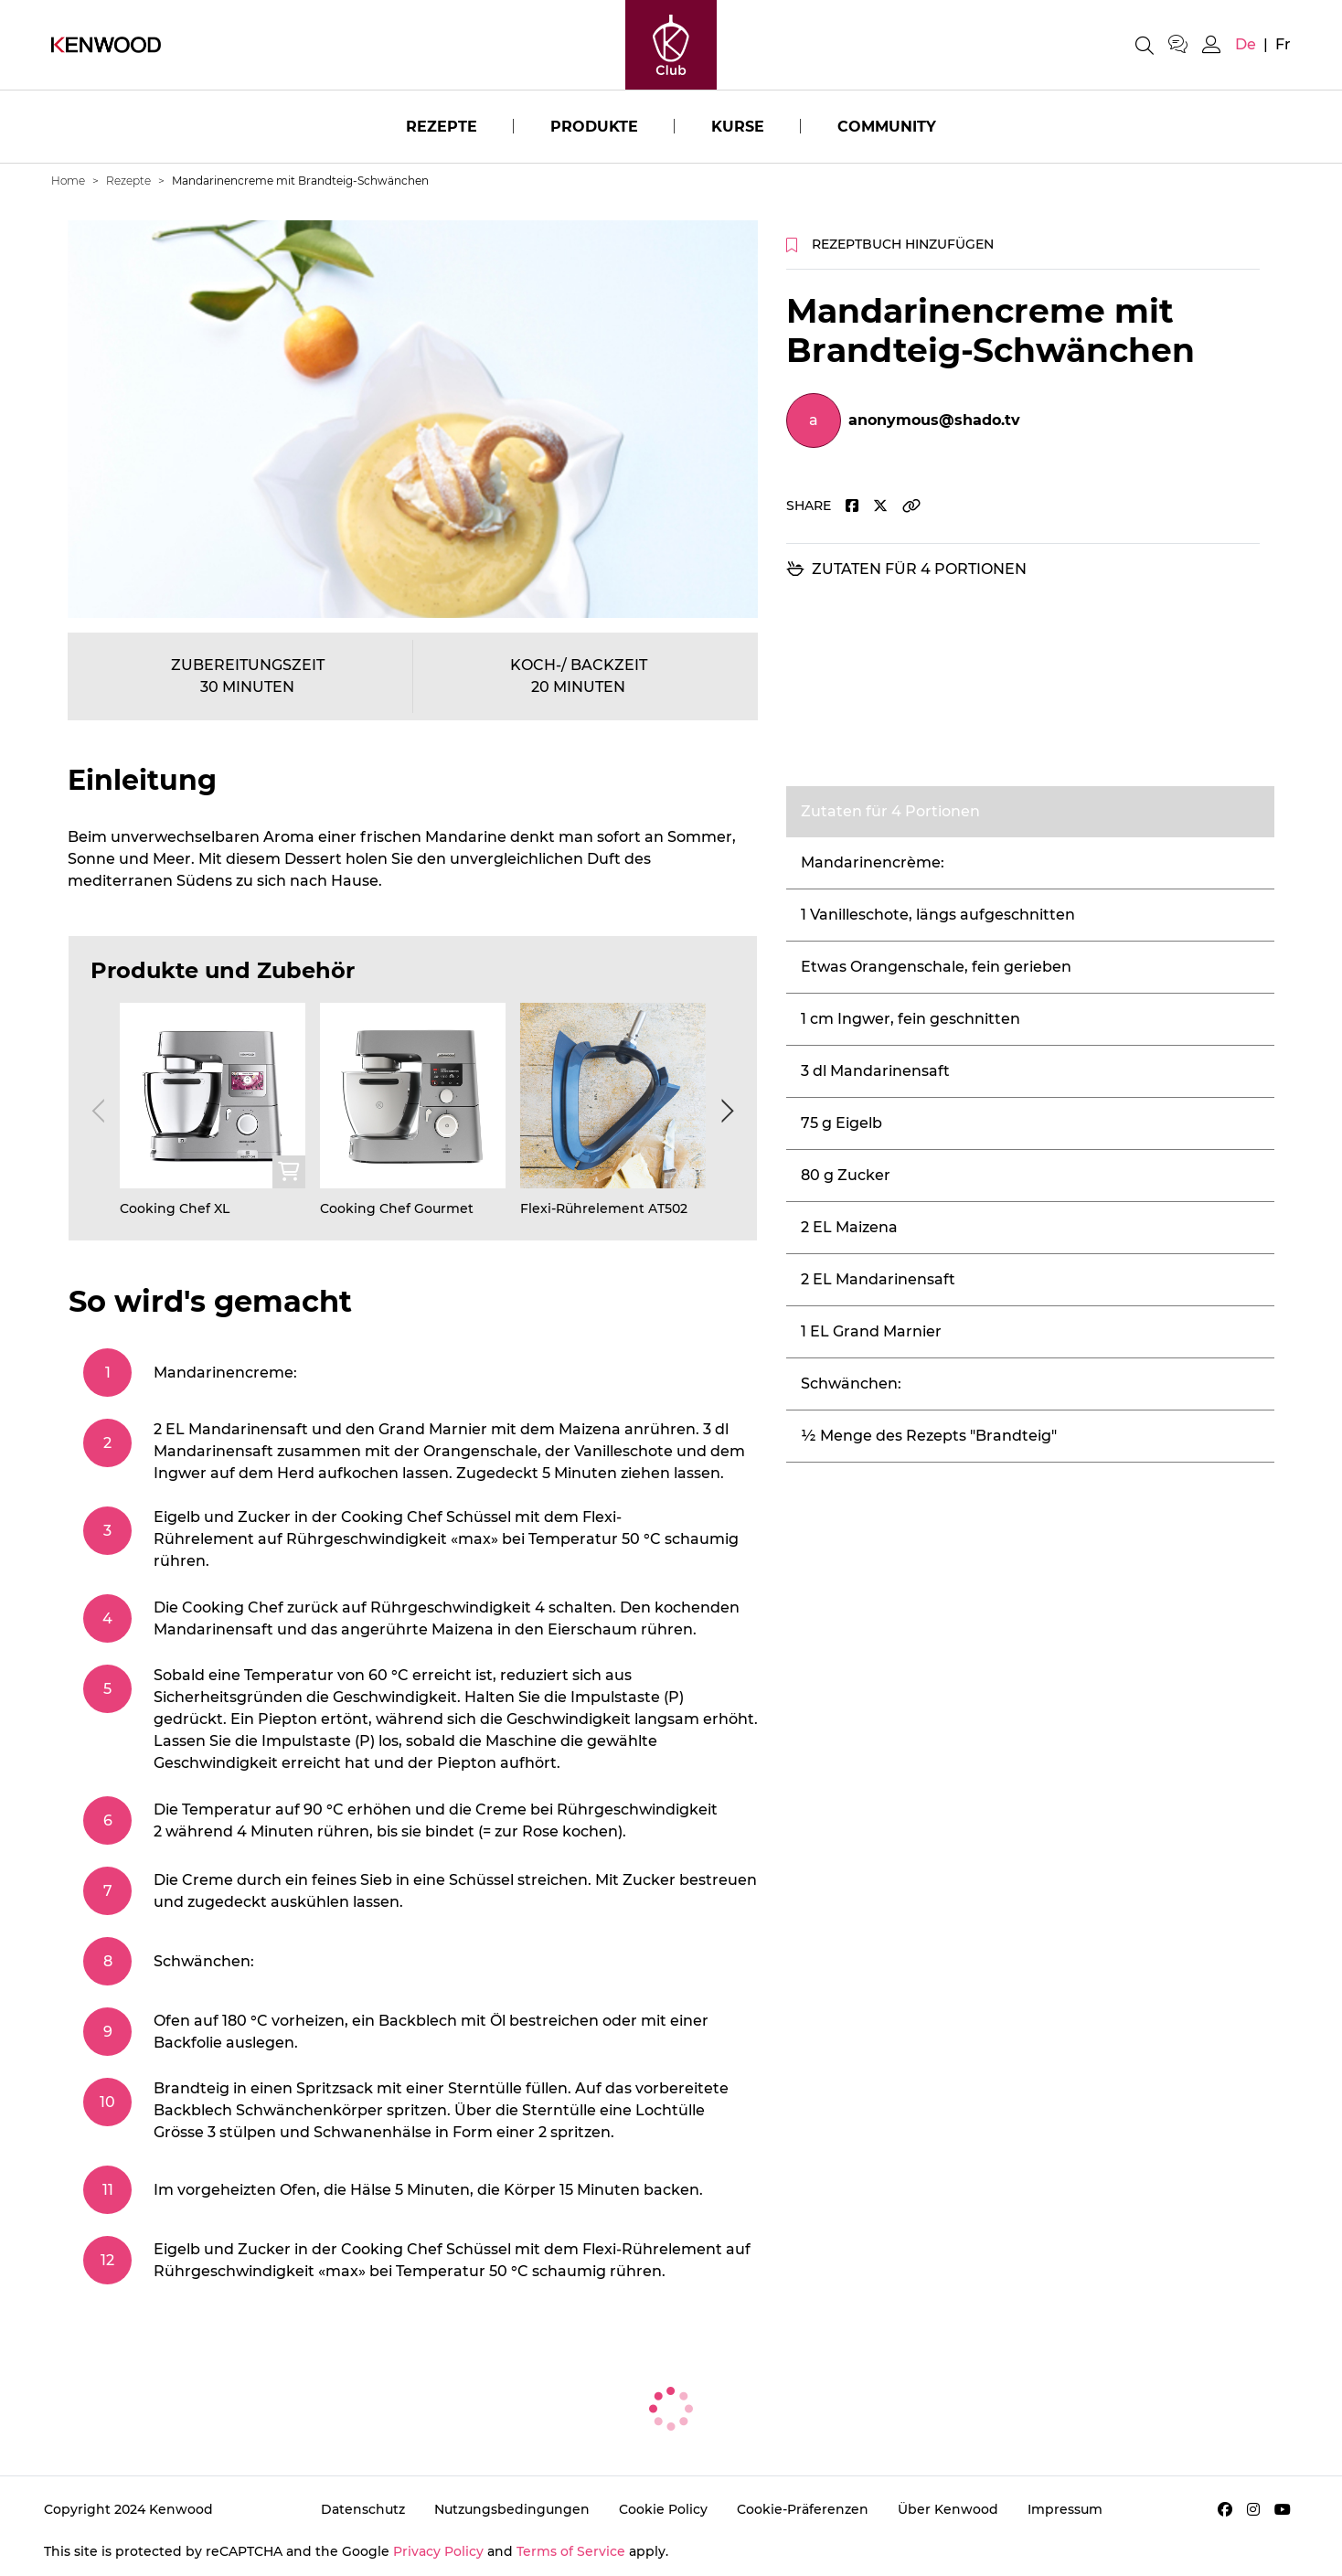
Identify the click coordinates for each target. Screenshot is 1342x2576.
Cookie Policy (663, 2509)
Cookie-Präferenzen (802, 2509)
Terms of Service (571, 2551)
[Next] (724, 1111)
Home (68, 180)
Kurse (737, 126)
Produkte (594, 126)
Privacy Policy (438, 2551)
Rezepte (441, 126)
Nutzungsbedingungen (512, 2509)
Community (886, 126)
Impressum (1065, 2509)
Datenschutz (363, 2509)
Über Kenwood (948, 2509)
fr (1283, 44)
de (1245, 44)
